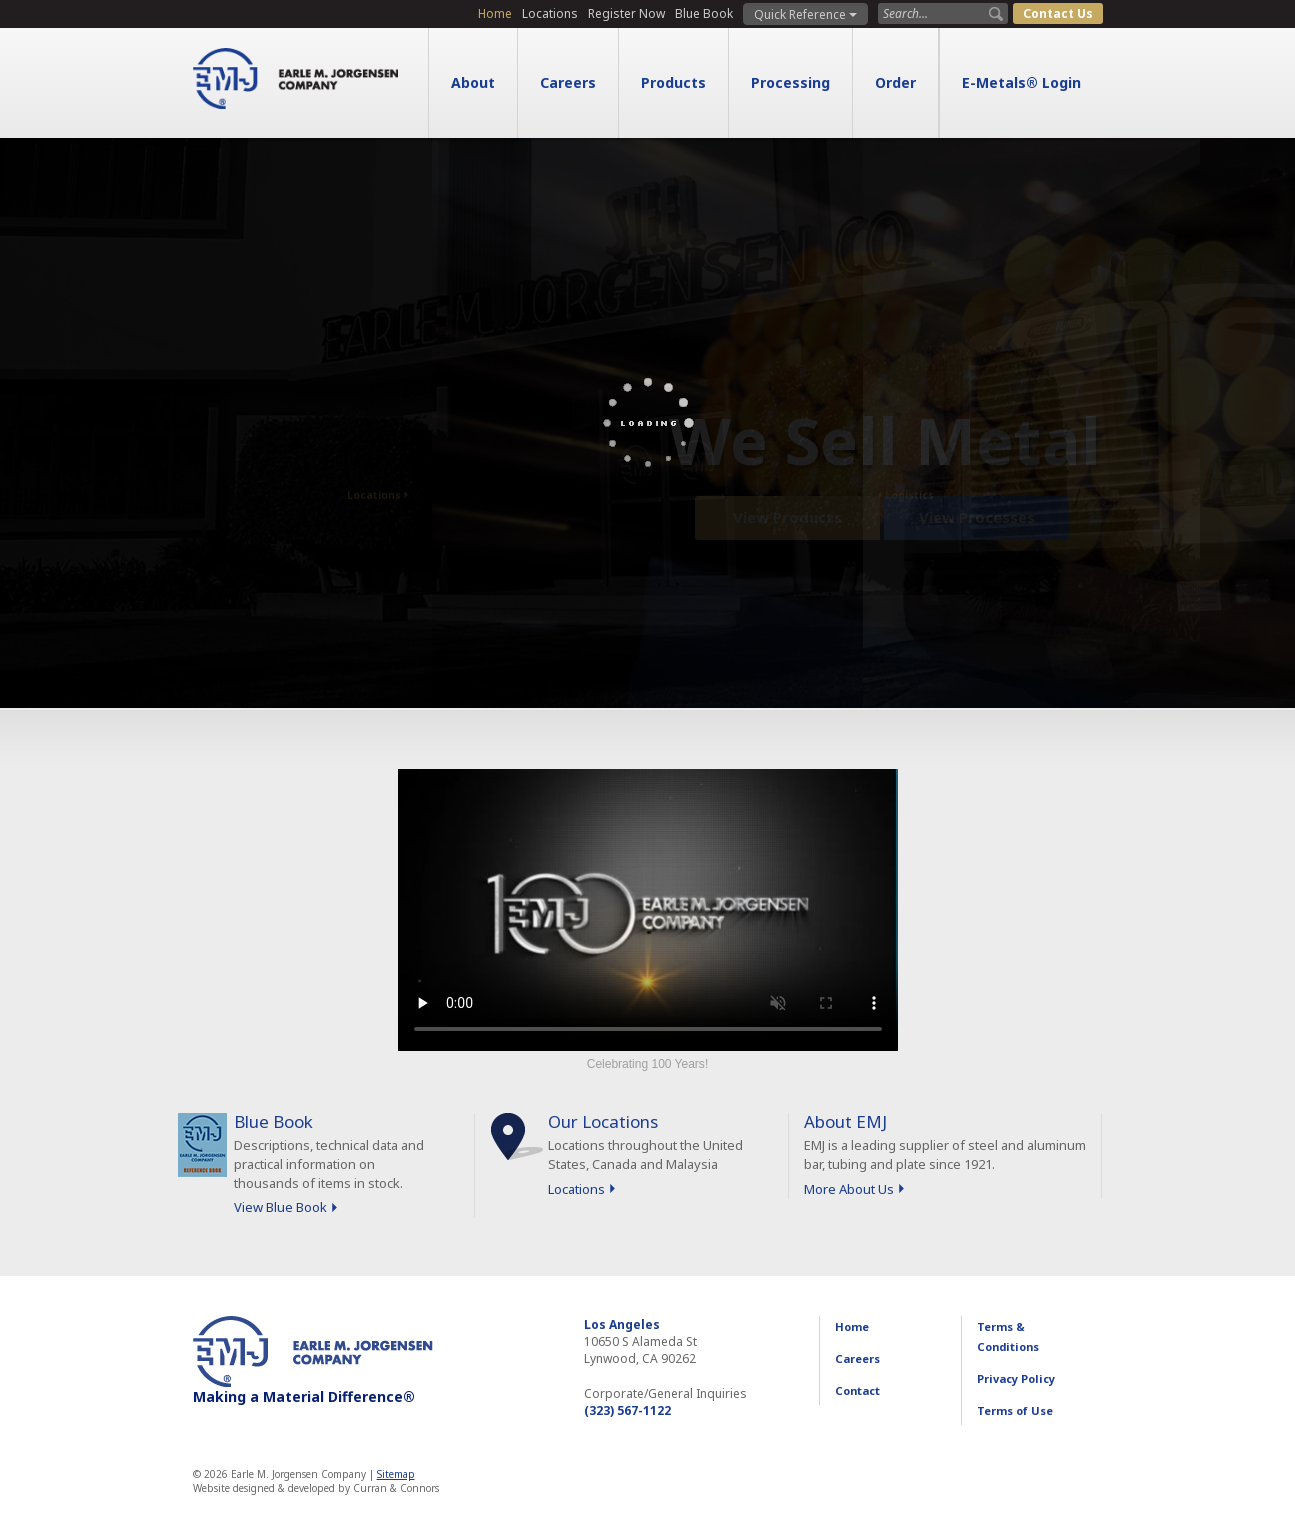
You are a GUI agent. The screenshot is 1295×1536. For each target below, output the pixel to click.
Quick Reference (805, 14)
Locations (550, 13)
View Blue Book (280, 1207)
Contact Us (1058, 13)
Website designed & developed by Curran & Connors (316, 1488)
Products (673, 82)
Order (895, 82)
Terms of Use (1015, 1410)
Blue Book (704, 13)
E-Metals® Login (1021, 82)
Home (495, 13)
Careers (568, 82)
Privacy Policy (1016, 1378)
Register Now (626, 13)
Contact (857, 1390)
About (473, 82)
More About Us (849, 1189)
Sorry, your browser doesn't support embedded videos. (648, 910)
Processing (790, 82)
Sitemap (396, 1474)
